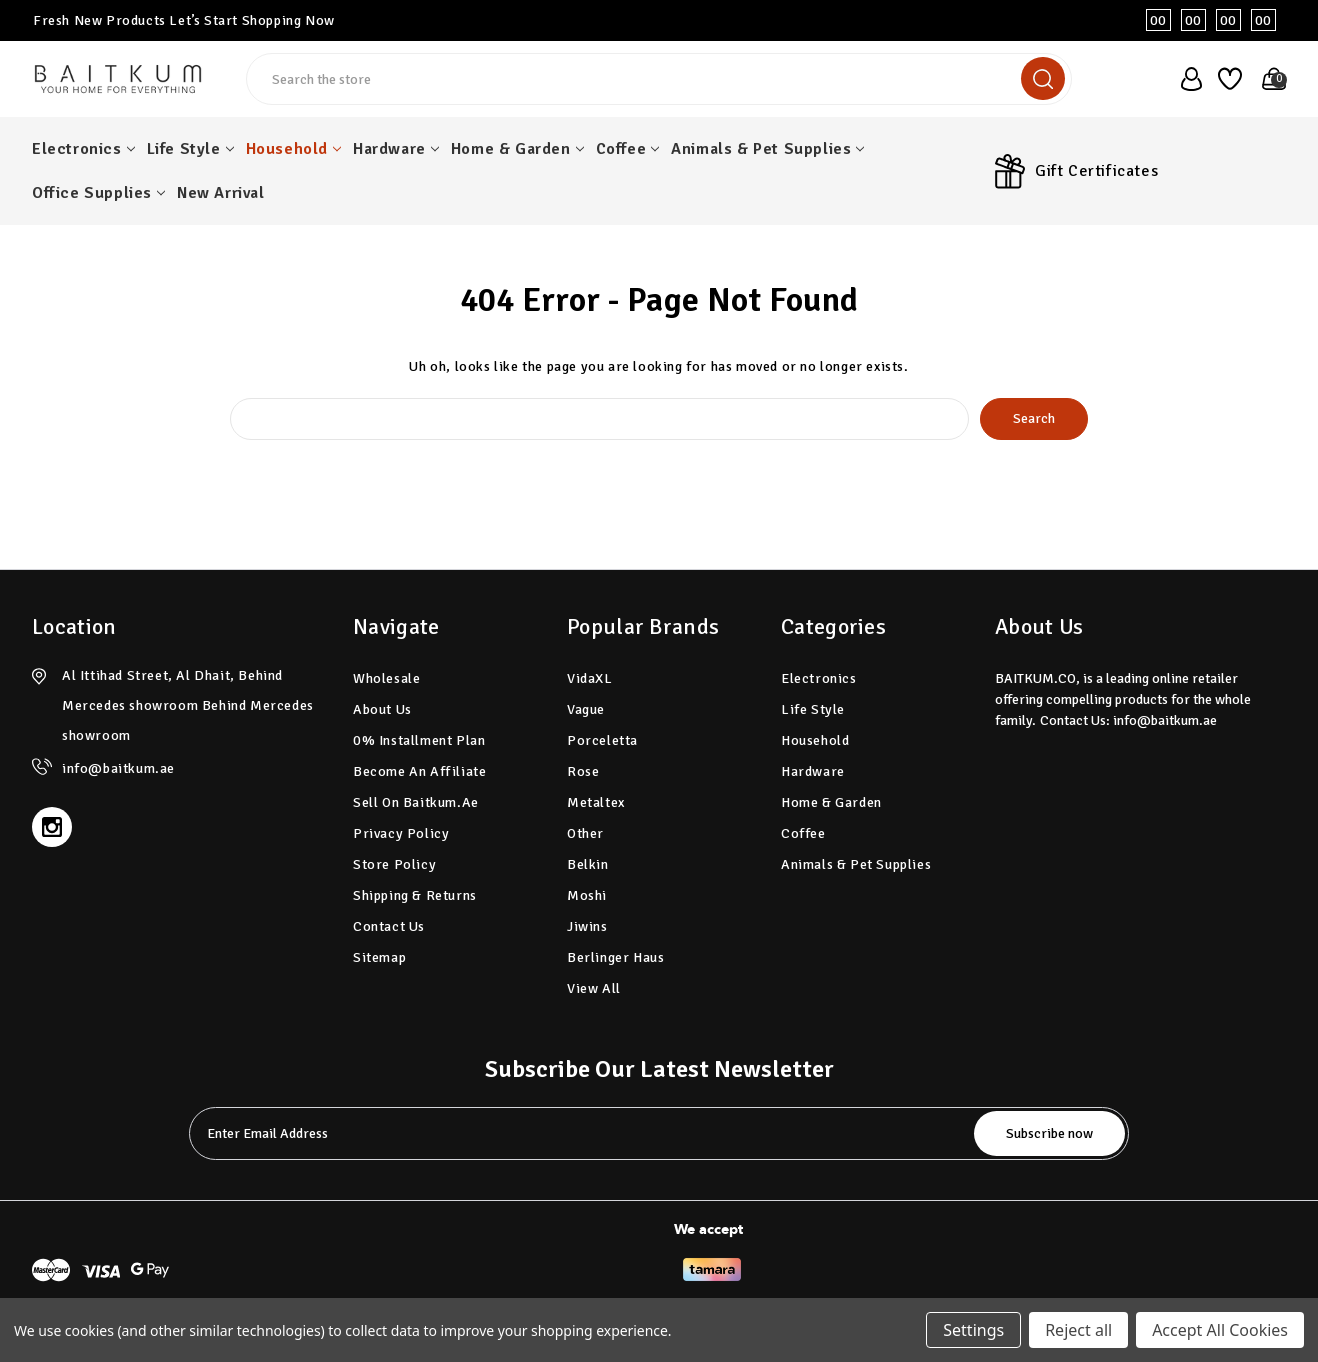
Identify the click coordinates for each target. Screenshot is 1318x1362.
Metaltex (596, 802)
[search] (1043, 78)
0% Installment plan (419, 740)
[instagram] (52, 827)
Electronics (83, 149)
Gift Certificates (1096, 171)
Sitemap (379, 957)
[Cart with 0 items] (1268, 79)
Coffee (628, 149)
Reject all (1078, 1330)
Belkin (588, 864)
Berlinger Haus (615, 957)
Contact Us (389, 926)
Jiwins (587, 926)
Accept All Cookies (1220, 1330)
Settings (973, 1330)
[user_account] (1185, 79)
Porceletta (602, 740)
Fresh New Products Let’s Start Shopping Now (184, 20)
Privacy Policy (401, 833)
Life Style (190, 149)
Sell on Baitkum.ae (416, 802)
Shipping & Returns (415, 895)
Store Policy (394, 864)
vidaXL (590, 678)
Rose (583, 771)
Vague (586, 709)
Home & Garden (517, 149)
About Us (382, 709)
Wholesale (386, 678)
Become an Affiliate (419, 771)
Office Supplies (98, 193)
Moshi (587, 895)
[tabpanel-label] (584, 1133)
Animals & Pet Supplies (767, 149)
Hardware (396, 149)
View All (594, 988)
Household (293, 149)
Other (585, 833)
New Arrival (221, 193)
